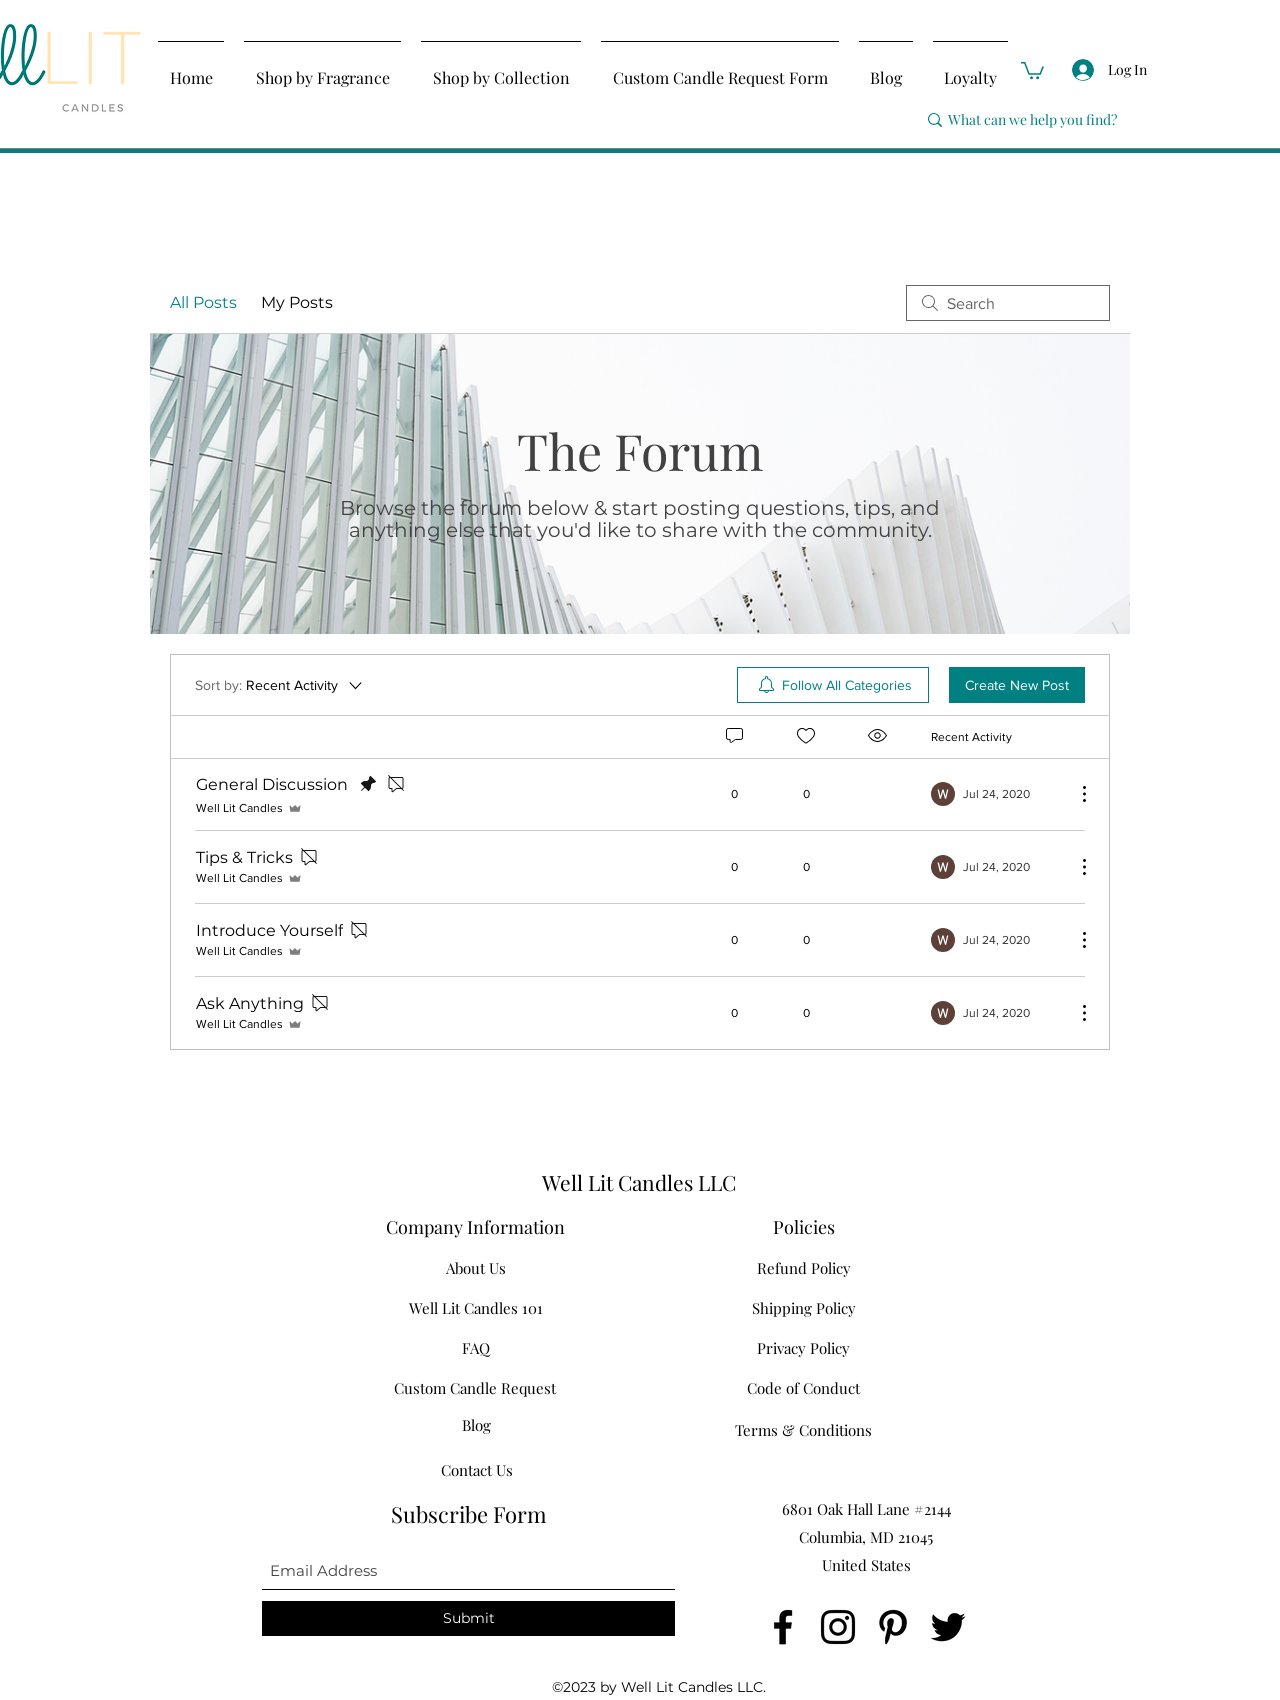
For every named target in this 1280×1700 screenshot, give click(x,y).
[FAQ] (475, 1348)
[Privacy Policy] (803, 1348)
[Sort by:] (280, 685)
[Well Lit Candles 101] (475, 1308)
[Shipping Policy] (803, 1308)
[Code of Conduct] (803, 1388)
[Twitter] (948, 1627)
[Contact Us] (477, 1470)
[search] (1008, 303)
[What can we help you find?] (1064, 119)
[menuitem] (833, 685)
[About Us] (475, 1268)
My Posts (297, 302)
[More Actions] (1074, 794)
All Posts (203, 302)
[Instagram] (838, 1627)
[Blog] (476, 1425)
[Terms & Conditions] (803, 1430)
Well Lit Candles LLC (639, 1182)
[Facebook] (783, 1627)
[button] (1032, 69)
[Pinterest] (893, 1627)
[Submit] (468, 1618)
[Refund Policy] (803, 1268)
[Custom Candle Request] (475, 1388)
